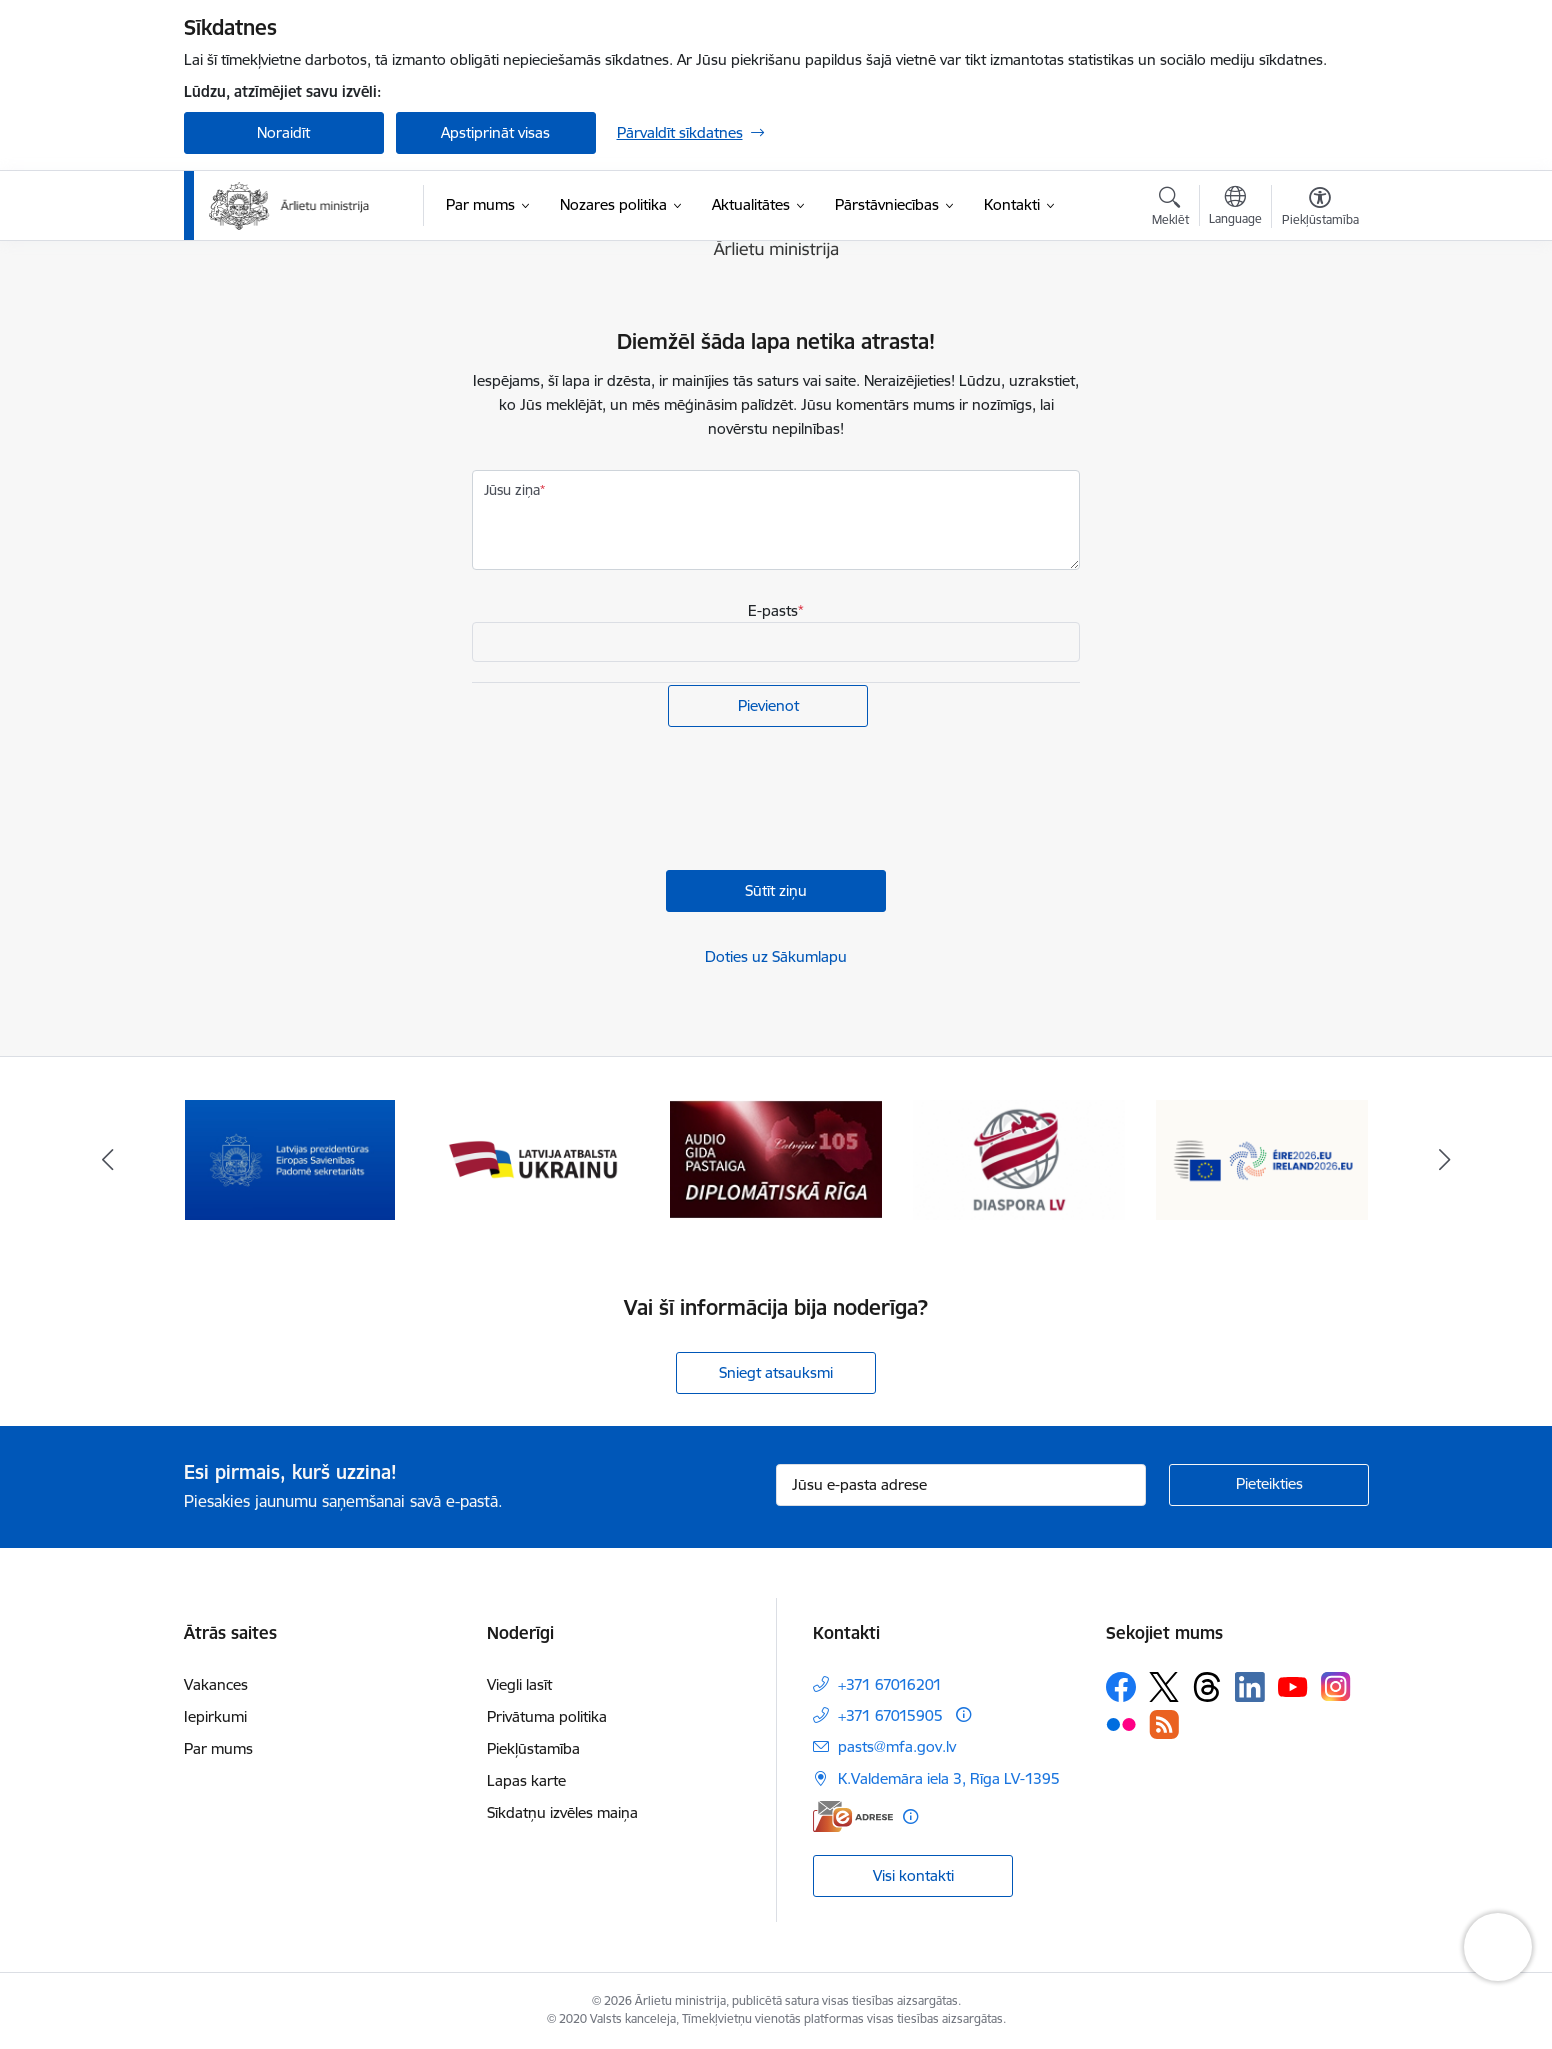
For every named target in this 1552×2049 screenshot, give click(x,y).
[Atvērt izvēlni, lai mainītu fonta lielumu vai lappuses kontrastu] (1320, 209)
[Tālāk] (1445, 1160)
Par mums (218, 1748)
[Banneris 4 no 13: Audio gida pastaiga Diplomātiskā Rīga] (776, 1158)
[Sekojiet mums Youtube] (1293, 1686)
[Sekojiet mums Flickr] (1121, 1723)
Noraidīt (283, 132)
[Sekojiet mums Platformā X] (1164, 1687)
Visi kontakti (913, 1875)
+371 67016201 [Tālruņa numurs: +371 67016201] (890, 1684)
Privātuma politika (547, 1716)
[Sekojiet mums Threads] (1207, 1687)
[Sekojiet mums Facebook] (1121, 1687)
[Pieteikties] (1269, 1485)
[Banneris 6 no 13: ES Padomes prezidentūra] (1262, 1158)
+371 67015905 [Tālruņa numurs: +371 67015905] (890, 1715)
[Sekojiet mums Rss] (1164, 1724)
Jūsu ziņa (512, 490)
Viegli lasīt (519, 1684)
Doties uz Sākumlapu (776, 956)
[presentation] (624, 801)
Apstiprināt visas (495, 132)
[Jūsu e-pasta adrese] (961, 1485)
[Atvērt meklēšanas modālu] (1170, 209)
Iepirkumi (215, 1716)
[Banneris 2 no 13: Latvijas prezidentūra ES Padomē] (290, 1158)
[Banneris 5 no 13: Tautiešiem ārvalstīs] (1019, 1158)
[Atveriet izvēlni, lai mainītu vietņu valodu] (1235, 208)
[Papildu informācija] (963, 1714)
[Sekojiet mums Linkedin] (1250, 1687)
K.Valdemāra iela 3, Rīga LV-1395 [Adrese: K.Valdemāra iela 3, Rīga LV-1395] (949, 1778)
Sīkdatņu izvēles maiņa (562, 1812)
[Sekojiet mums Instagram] (1336, 1686)
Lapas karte (526, 1780)
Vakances (216, 1684)
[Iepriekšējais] (108, 1160)
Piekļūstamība (533, 1748)
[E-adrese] (853, 1816)
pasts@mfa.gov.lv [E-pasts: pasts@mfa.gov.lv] (897, 1746)
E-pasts (773, 610)
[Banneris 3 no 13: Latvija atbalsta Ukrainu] (533, 1158)
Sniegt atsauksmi (776, 1372)
